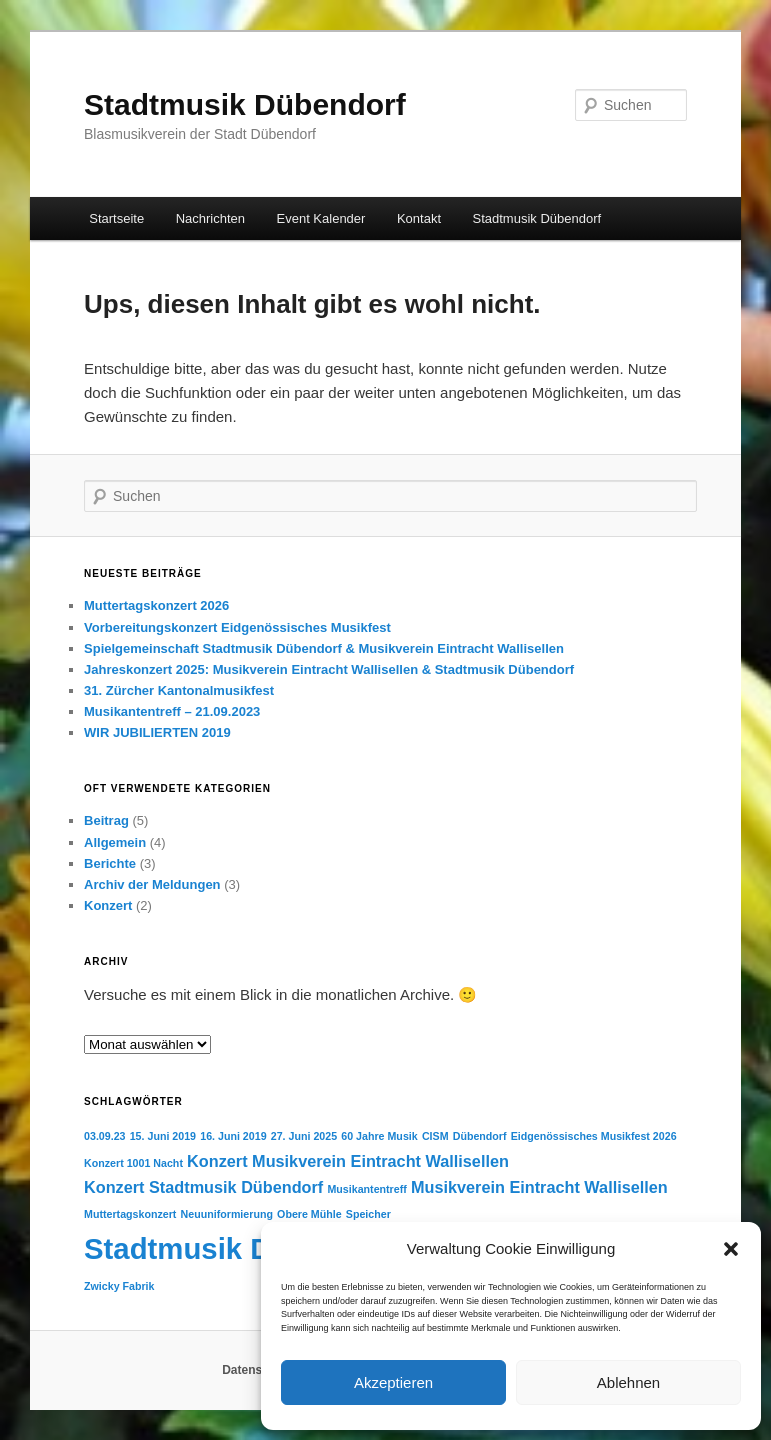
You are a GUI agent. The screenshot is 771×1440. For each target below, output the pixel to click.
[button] (731, 1249)
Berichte (110, 863)
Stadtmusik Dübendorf (245, 104)
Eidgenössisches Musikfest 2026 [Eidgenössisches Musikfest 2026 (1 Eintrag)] (594, 1136)
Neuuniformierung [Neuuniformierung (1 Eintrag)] (227, 1214)
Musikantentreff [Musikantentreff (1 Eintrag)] (366, 1189)
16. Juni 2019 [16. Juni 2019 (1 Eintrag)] (233, 1136)
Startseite (116, 218)
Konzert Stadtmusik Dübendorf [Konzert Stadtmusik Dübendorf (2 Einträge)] (203, 1187)
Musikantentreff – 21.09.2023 (172, 711)
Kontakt (419, 218)
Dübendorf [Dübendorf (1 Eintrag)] (480, 1136)
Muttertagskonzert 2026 (156, 605)
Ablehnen (628, 1382)
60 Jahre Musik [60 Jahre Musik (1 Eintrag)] (379, 1136)
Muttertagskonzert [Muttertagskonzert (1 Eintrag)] (130, 1214)
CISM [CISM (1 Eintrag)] (435, 1136)
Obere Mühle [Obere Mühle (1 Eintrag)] (309, 1214)
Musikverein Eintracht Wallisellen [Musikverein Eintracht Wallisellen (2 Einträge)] (539, 1187)
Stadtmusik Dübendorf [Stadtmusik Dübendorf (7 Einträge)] (241, 1248)
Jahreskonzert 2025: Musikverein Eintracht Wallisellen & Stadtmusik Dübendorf (329, 669)
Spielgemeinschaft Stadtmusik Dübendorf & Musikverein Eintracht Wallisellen (324, 648)
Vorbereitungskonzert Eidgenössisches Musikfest (237, 627)
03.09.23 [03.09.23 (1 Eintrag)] (104, 1136)
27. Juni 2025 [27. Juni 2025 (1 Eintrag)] (304, 1136)
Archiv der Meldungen (152, 884)
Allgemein (115, 842)
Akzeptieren (393, 1382)
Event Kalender (321, 218)
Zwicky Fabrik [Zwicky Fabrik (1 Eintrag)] (119, 1286)
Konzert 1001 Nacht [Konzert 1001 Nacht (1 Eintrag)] (133, 1163)
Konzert (108, 905)
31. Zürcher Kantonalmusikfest (179, 690)
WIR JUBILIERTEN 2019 (157, 732)
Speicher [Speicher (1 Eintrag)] (368, 1214)
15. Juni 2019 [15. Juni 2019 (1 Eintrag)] (163, 1136)
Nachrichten (210, 218)
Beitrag (106, 820)
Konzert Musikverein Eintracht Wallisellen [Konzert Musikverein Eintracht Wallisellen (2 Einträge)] (348, 1161)
